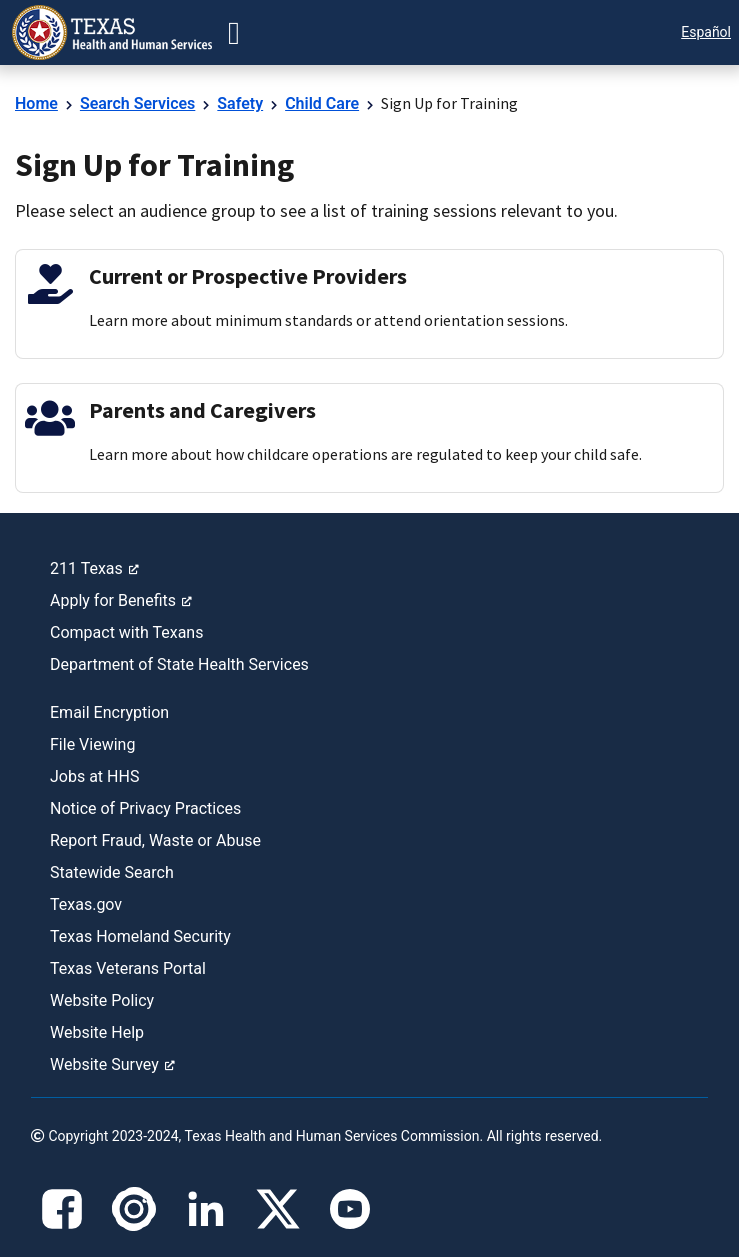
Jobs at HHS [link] (94, 776)
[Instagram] (134, 1209)
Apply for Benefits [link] (121, 600)
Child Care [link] (322, 103)
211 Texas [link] (94, 568)
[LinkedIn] (206, 1209)
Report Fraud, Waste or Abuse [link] (155, 840)
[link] (112, 32)
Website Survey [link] (112, 1064)
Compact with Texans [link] (126, 632)
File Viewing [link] (92, 744)
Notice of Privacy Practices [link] (145, 808)
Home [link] (36, 103)
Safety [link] (240, 103)
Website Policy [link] (102, 1000)
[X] (278, 1209)
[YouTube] (350, 1209)
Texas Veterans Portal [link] (128, 968)
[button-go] (234, 33)
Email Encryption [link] (109, 712)
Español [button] (706, 32)
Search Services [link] (137, 103)
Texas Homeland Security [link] (140, 936)
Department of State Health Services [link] (179, 664)
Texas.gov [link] (86, 904)
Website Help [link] (97, 1032)
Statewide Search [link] (112, 872)
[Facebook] (62, 1209)
